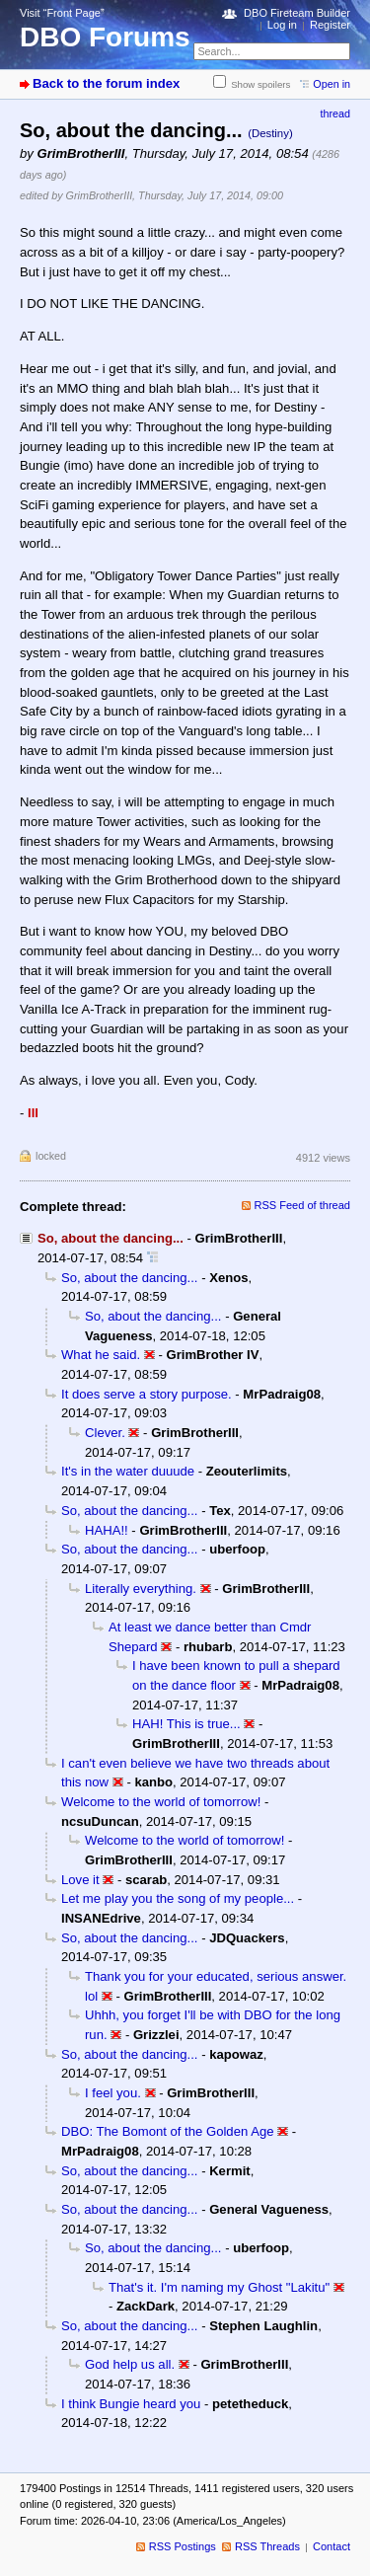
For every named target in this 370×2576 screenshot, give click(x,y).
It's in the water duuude (127, 1471)
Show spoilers (260, 84)
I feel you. (113, 2092)
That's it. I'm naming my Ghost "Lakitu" (219, 2287)
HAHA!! (106, 1530)
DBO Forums (105, 37)
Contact (331, 2546)
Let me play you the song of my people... (177, 1898)
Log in (282, 25)
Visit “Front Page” (62, 13)
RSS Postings (182, 2546)
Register (330, 25)
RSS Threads (267, 2546)
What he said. (100, 1354)
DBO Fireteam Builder (297, 13)
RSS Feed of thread (303, 1205)
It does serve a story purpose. (146, 1394)
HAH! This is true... (186, 1723)
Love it (80, 1879)
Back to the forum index (106, 83)
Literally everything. (140, 1588)
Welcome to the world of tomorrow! (160, 1801)
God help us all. (130, 2364)
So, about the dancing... (129, 1277)
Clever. (105, 1432)
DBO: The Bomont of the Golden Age (167, 2131)
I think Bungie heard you (130, 2403)
